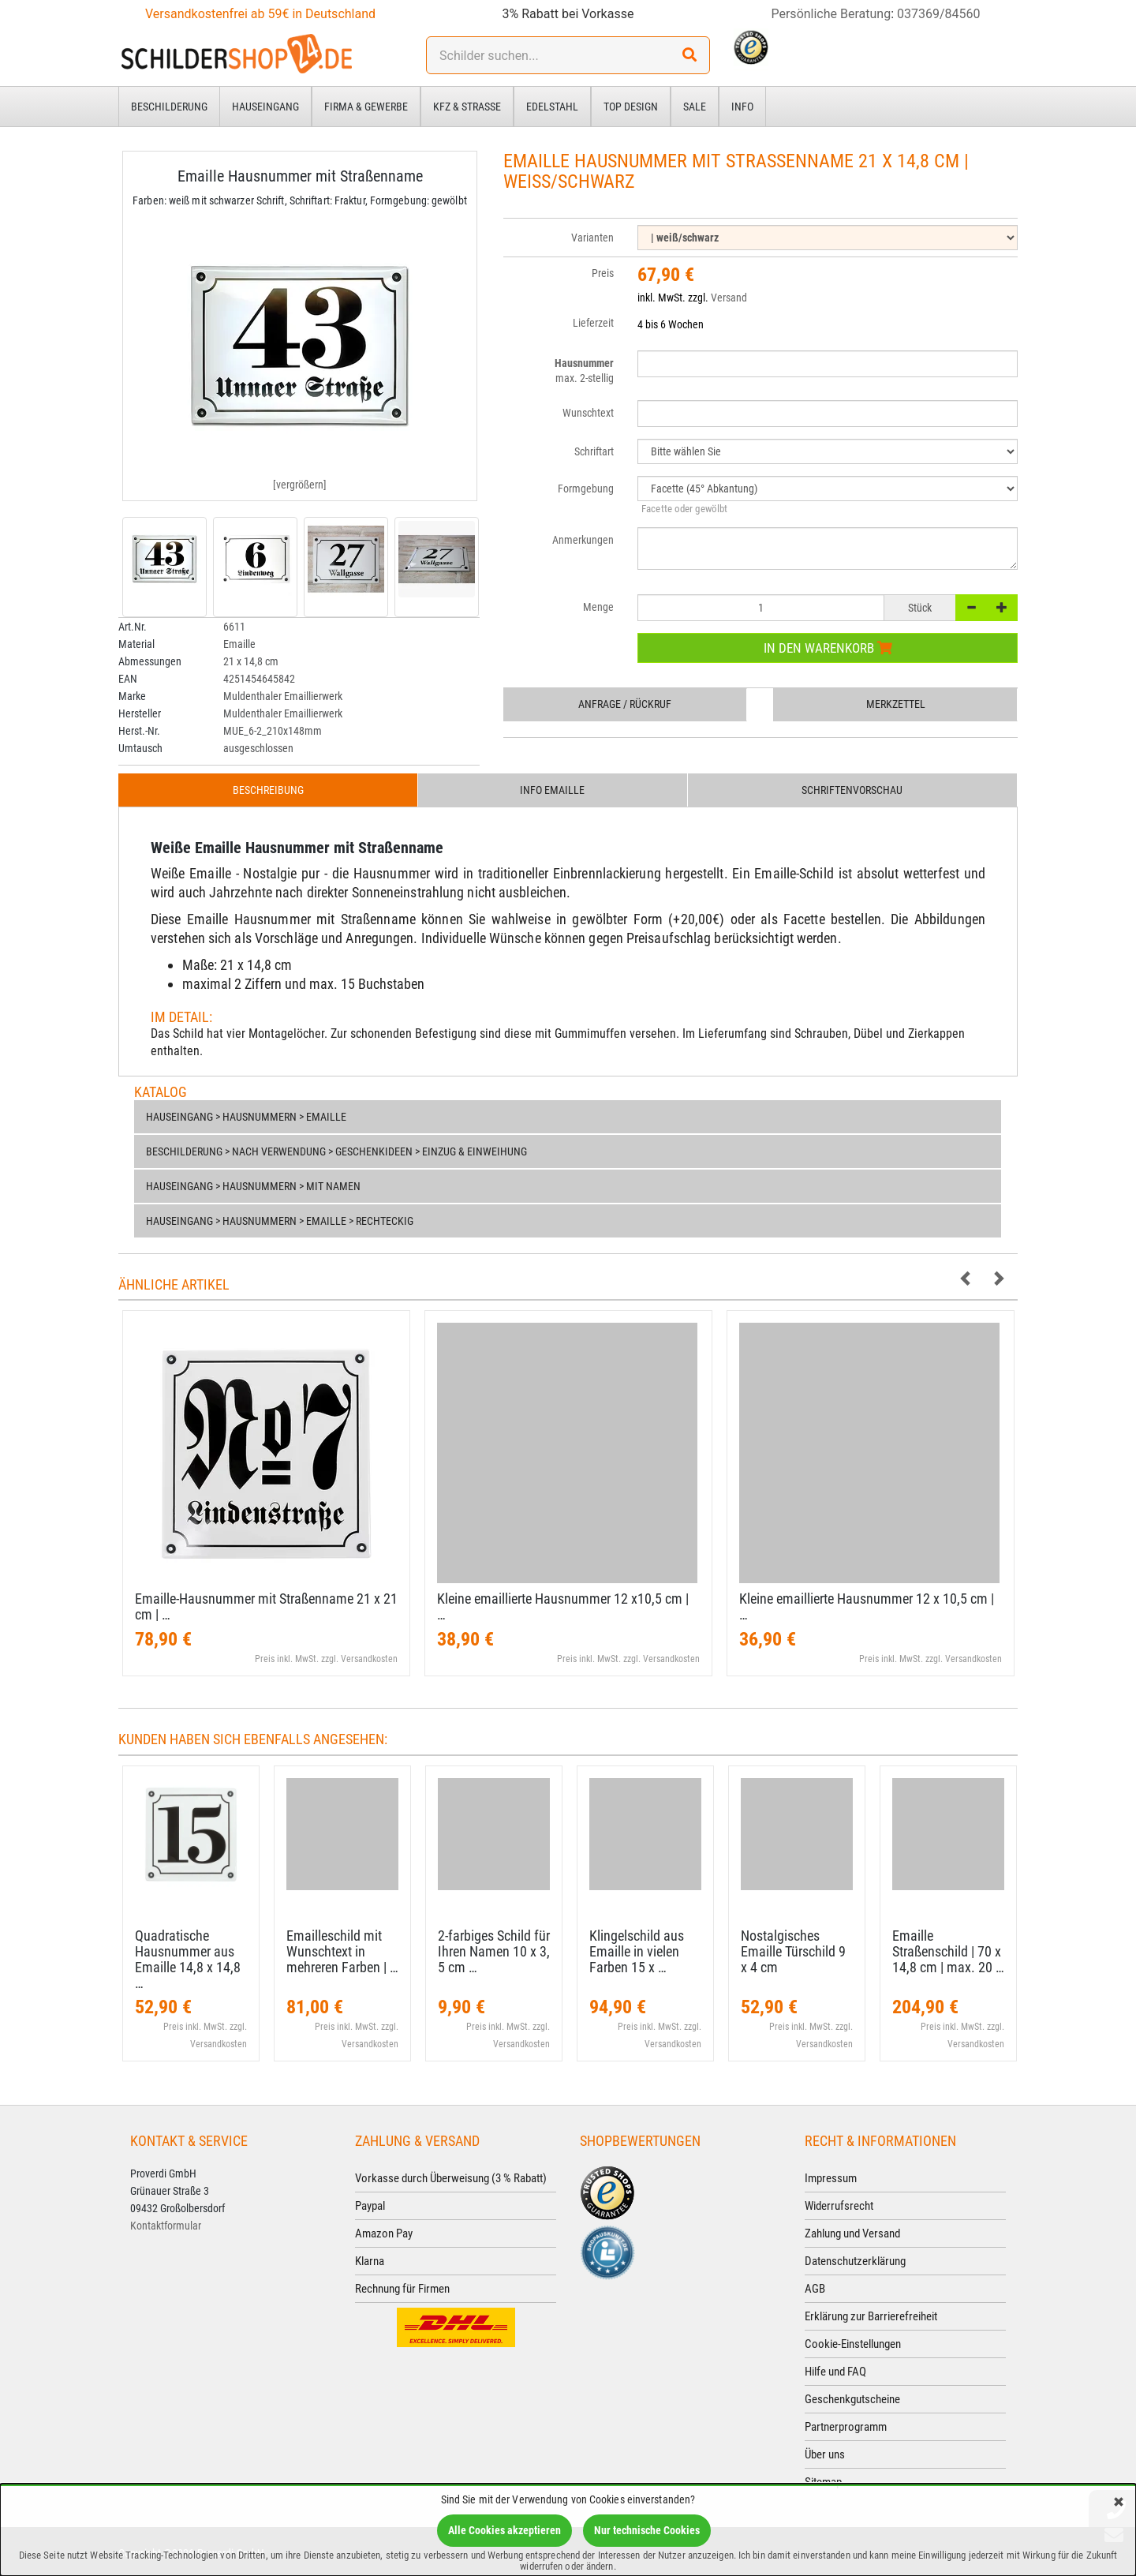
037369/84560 (939, 13)
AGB (815, 2289)
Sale (694, 106)
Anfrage (624, 704)
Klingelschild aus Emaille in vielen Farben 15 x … (636, 1951)
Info (742, 106)
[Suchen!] (689, 55)
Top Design (631, 106)
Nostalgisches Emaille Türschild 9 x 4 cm (793, 1951)
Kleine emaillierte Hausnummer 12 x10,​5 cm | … (563, 1606)
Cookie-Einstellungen (853, 2344)
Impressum (831, 2178)
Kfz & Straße (467, 106)
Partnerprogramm (846, 2427)
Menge (598, 607)
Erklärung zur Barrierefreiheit (871, 2316)
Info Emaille (552, 790)
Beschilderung (169, 106)
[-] (971, 607)
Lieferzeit (593, 322)
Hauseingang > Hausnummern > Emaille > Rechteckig (279, 1221)
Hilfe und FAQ (835, 2371)
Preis (603, 273)
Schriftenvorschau (852, 790)
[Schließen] (1119, 2503)
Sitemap (823, 2482)
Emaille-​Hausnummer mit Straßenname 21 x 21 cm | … (266, 1606)
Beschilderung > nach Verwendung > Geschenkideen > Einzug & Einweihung (336, 1151)
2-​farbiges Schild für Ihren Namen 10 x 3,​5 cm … (494, 1951)
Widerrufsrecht (839, 2206)
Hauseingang (265, 106)
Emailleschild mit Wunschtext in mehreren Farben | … (342, 1951)
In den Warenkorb (828, 648)
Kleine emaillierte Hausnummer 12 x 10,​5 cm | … (866, 1606)
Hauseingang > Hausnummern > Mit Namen (253, 1186)
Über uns (825, 2454)
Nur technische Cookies (647, 2530)
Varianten (592, 237)
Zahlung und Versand (852, 2233)
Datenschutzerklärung (855, 2261)
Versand (729, 297)
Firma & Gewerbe (366, 106)
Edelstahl (552, 106)
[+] (1002, 607)
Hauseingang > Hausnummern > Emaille (246, 1116)
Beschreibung (268, 790)
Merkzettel (895, 704)
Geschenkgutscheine (852, 2399)
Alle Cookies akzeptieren (504, 2530)
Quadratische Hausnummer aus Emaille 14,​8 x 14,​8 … (188, 1958)
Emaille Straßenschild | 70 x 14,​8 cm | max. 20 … (948, 1951)
